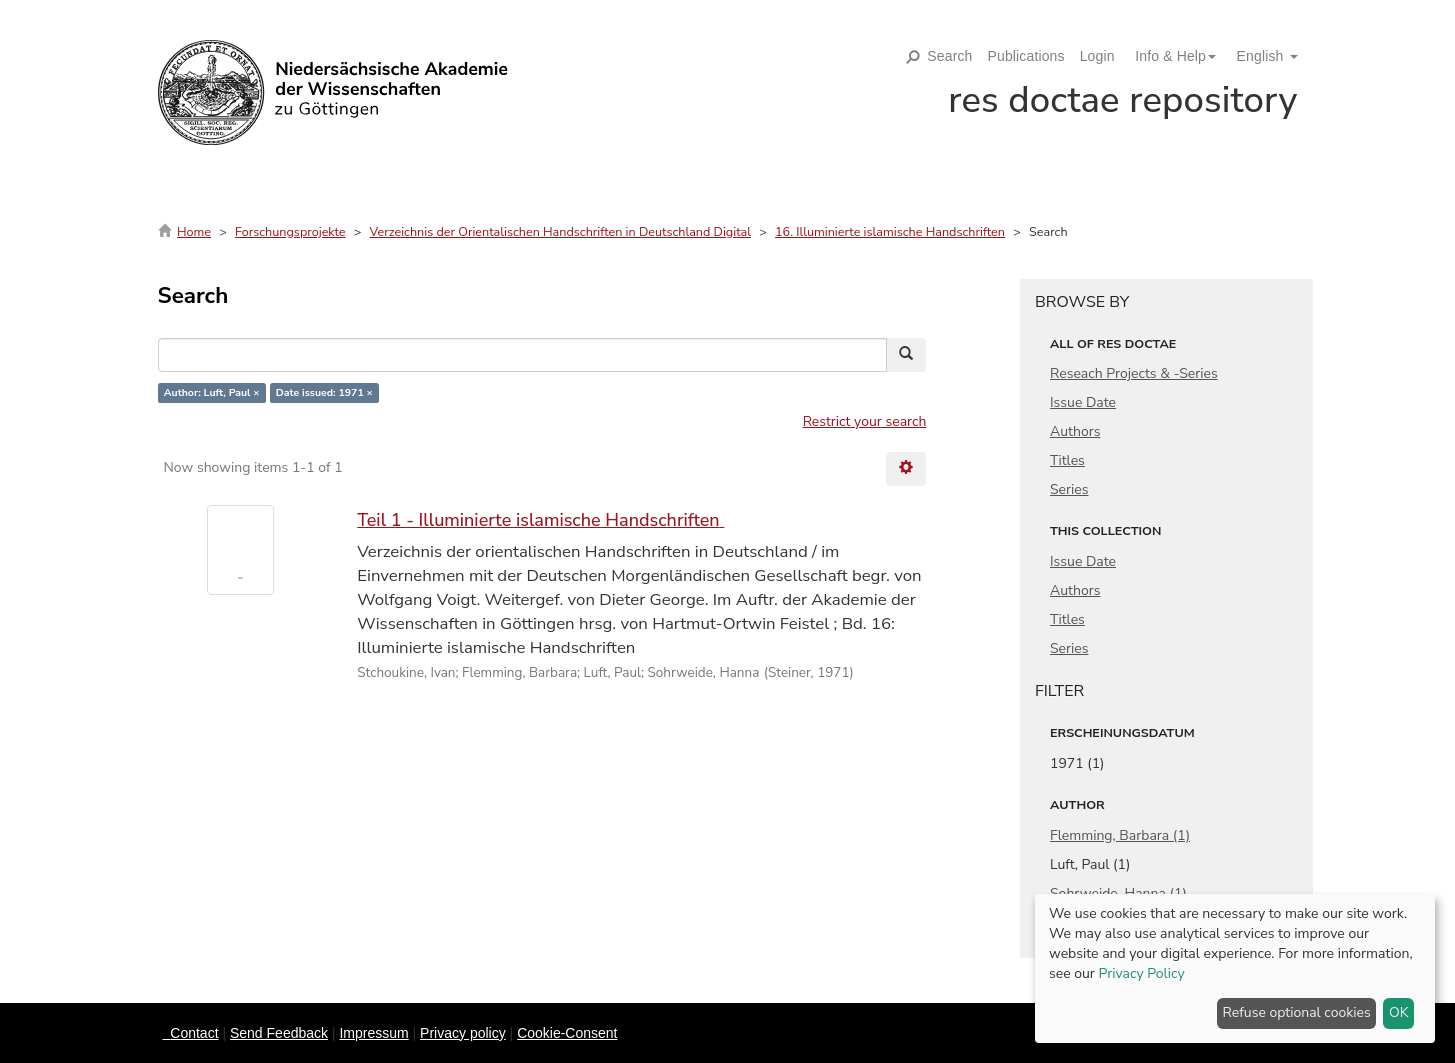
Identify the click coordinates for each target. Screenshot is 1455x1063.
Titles (1067, 460)
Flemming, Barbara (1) (1120, 835)
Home (194, 231)
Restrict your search (865, 421)
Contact (194, 1033)
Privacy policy (463, 1033)
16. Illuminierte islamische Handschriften (890, 231)
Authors (1075, 431)
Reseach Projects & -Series (1134, 373)
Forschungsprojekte (290, 231)
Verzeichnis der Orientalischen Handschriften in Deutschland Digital (560, 231)
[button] (1168, 56)
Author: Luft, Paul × (212, 392)
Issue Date (1083, 402)
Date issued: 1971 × (324, 392)
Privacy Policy (1141, 973)
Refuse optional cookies (1297, 1012)
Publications (1026, 56)
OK (1399, 1012)
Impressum (373, 1033)
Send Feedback (279, 1033)
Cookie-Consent (567, 1033)
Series (1069, 489)
